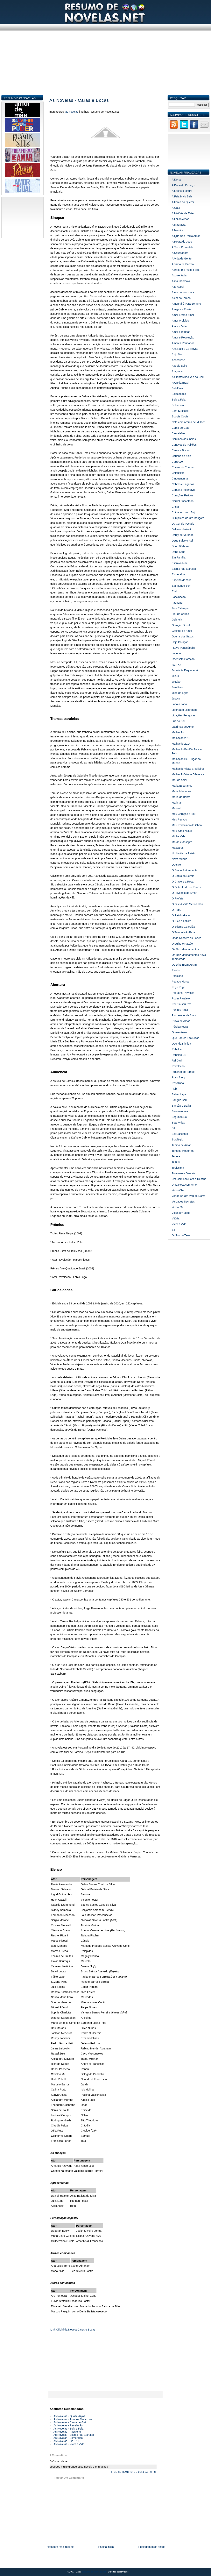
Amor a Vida (179, 326)
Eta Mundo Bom (181, 585)
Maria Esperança (182, 785)
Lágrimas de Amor (183, 726)
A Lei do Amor (180, 219)
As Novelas (72, 111)
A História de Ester (183, 213)
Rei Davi (177, 1060)
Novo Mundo (179, 859)
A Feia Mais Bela (182, 196)
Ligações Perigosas (183, 715)
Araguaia (177, 371)
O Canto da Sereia (183, 875)
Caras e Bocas (181, 450)
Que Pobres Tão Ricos (185, 1038)
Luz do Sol (178, 721)
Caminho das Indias (184, 439)
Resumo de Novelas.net (94, 2571)
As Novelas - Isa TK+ (66, 2441)
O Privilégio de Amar (184, 892)
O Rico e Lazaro (181, 921)
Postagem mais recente (60, 2546)
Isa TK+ (176, 664)
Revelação (178, 1066)
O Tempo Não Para (183, 932)
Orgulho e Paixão (182, 943)
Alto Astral (178, 286)
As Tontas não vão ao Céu (188, 377)
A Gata (176, 207)
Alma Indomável (181, 281)
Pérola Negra (180, 1026)
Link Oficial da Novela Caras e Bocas (72, 2329)
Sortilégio (177, 1139)
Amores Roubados (183, 343)
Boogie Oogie (180, 416)
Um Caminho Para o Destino (189, 1179)
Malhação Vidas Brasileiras (188, 768)
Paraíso (176, 970)
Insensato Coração (183, 659)
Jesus (175, 676)
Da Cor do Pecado (183, 523)
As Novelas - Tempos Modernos (72, 2419)
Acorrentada (179, 275)
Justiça (176, 698)
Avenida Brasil (180, 382)
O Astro (176, 864)
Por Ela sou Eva (181, 1004)
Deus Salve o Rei (182, 540)
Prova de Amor (181, 1021)
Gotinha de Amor (182, 630)
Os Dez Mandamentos (185, 949)
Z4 (173, 1229)
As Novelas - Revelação (67, 2425)
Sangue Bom (179, 1100)
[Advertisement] (105, 67)
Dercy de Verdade (182, 534)
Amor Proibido (180, 320)
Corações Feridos (182, 495)
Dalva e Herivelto (182, 529)
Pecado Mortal (180, 981)
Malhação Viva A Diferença (188, 774)
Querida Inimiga (181, 1043)
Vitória (175, 1218)
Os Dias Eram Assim (184, 964)
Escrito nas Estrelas (184, 568)
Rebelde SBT (180, 1054)
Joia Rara (177, 687)
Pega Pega (178, 987)
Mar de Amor (179, 780)
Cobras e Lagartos (183, 484)
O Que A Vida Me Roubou (187, 904)
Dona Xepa (178, 551)
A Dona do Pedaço (183, 185)
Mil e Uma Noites (182, 830)
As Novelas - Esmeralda (68, 2437)
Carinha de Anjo (181, 456)
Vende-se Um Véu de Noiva (188, 1195)
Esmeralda (178, 574)
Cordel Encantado (182, 501)
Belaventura (179, 405)
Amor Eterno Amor (183, 314)
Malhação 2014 (181, 743)
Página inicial (106, 2546)
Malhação (178, 732)
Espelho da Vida (182, 580)
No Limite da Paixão (184, 853)
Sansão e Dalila (181, 1105)
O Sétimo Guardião (183, 926)
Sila (174, 1128)
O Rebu (176, 909)
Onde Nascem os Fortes (186, 938)
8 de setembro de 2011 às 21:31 (134, 2472)
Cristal (175, 506)
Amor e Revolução (183, 337)
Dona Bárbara (180, 546)
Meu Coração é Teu (183, 813)
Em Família (179, 557)
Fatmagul (177, 602)
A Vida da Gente (182, 258)
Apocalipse (178, 360)
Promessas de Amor (184, 1015)
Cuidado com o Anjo (184, 512)
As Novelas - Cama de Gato (70, 2422)
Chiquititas (178, 472)
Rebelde (177, 1049)
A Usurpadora (180, 252)
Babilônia (177, 388)
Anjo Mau (177, 354)
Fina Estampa (180, 608)
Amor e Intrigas (181, 331)
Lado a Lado (179, 704)
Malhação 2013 (181, 738)
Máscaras (178, 847)
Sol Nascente (180, 1133)
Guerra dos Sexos (183, 636)
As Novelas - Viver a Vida (68, 2444)
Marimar (177, 802)
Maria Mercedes (181, 791)
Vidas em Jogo (181, 1212)
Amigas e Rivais (181, 309)
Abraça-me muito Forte (186, 269)
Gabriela (177, 619)
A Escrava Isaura (182, 190)
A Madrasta (179, 224)
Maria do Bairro (181, 796)
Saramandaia (180, 1111)
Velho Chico (179, 1190)
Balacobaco (179, 393)
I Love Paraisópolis (183, 647)
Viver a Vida (179, 1224)
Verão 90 (177, 1207)
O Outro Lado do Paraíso (187, 887)
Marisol (176, 808)
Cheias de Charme (183, 467)
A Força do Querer (183, 202)
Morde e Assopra (182, 842)
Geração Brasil (181, 625)
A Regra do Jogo (182, 241)
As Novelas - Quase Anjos (69, 2416)
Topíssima (178, 1167)
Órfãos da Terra (181, 1235)
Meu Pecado (179, 819)
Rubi (174, 1088)
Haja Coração (180, 642)
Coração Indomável (183, 489)
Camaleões (179, 433)
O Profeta (177, 898)
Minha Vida (178, 836)
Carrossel (177, 461)
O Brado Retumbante (184, 870)
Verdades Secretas (183, 1201)
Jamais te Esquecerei (185, 670)
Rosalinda (178, 1083)
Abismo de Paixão (183, 264)
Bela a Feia (179, 399)
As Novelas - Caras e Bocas (79, 100)
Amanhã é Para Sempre (186, 303)
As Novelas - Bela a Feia (68, 2428)
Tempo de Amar (181, 1145)
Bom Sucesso (180, 410)
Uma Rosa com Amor (185, 1184)
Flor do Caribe (180, 613)
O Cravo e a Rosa (182, 881)
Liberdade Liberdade (184, 709)
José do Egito (180, 692)
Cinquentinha (180, 478)
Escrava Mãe (180, 563)
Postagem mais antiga (151, 2546)
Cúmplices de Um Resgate (188, 518)
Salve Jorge (179, 1094)
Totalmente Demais (183, 1173)
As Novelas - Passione (67, 2431)
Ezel (174, 591)
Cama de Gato (180, 427)
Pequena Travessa (183, 992)
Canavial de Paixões (184, 444)
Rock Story (178, 1077)
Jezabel (176, 681)
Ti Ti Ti (176, 1162)
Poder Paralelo (181, 998)
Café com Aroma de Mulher (188, 422)
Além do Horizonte (183, 292)
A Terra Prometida (182, 247)
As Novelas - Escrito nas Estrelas (73, 2434)
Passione (177, 975)
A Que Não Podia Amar (186, 236)
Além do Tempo (181, 298)
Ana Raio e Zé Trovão (185, 348)
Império (176, 653)
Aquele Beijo (179, 365)
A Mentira (177, 230)
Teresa (176, 1156)
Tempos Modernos (183, 1150)
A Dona (176, 179)
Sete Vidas (178, 1122)
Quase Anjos (179, 1032)
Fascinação (179, 597)
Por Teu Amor (180, 1009)
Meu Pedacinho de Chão (187, 825)
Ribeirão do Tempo (183, 1071)
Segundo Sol (179, 1116)
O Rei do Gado (181, 915)
